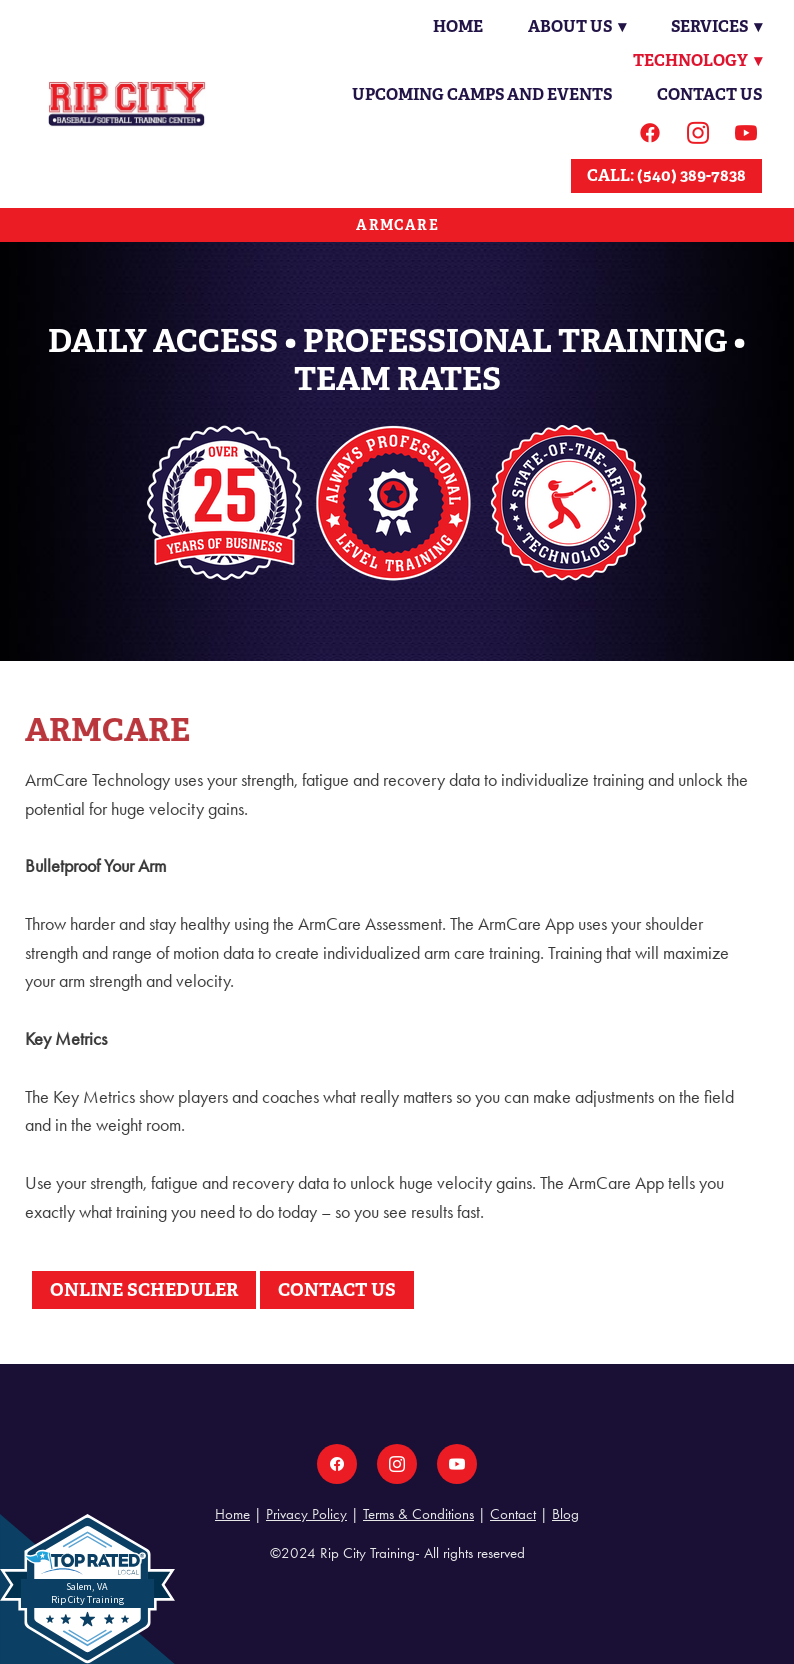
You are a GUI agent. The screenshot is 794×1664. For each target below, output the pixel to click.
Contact (513, 1514)
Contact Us (709, 94)
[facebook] (650, 133)
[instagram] (698, 133)
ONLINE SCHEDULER (144, 1289)
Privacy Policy (306, 1514)
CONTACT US (337, 1289)
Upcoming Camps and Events (482, 94)
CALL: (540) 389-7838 (666, 175)
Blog (565, 1514)
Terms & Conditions (418, 1514)
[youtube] (746, 133)
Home (455, 26)
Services (715, 26)
